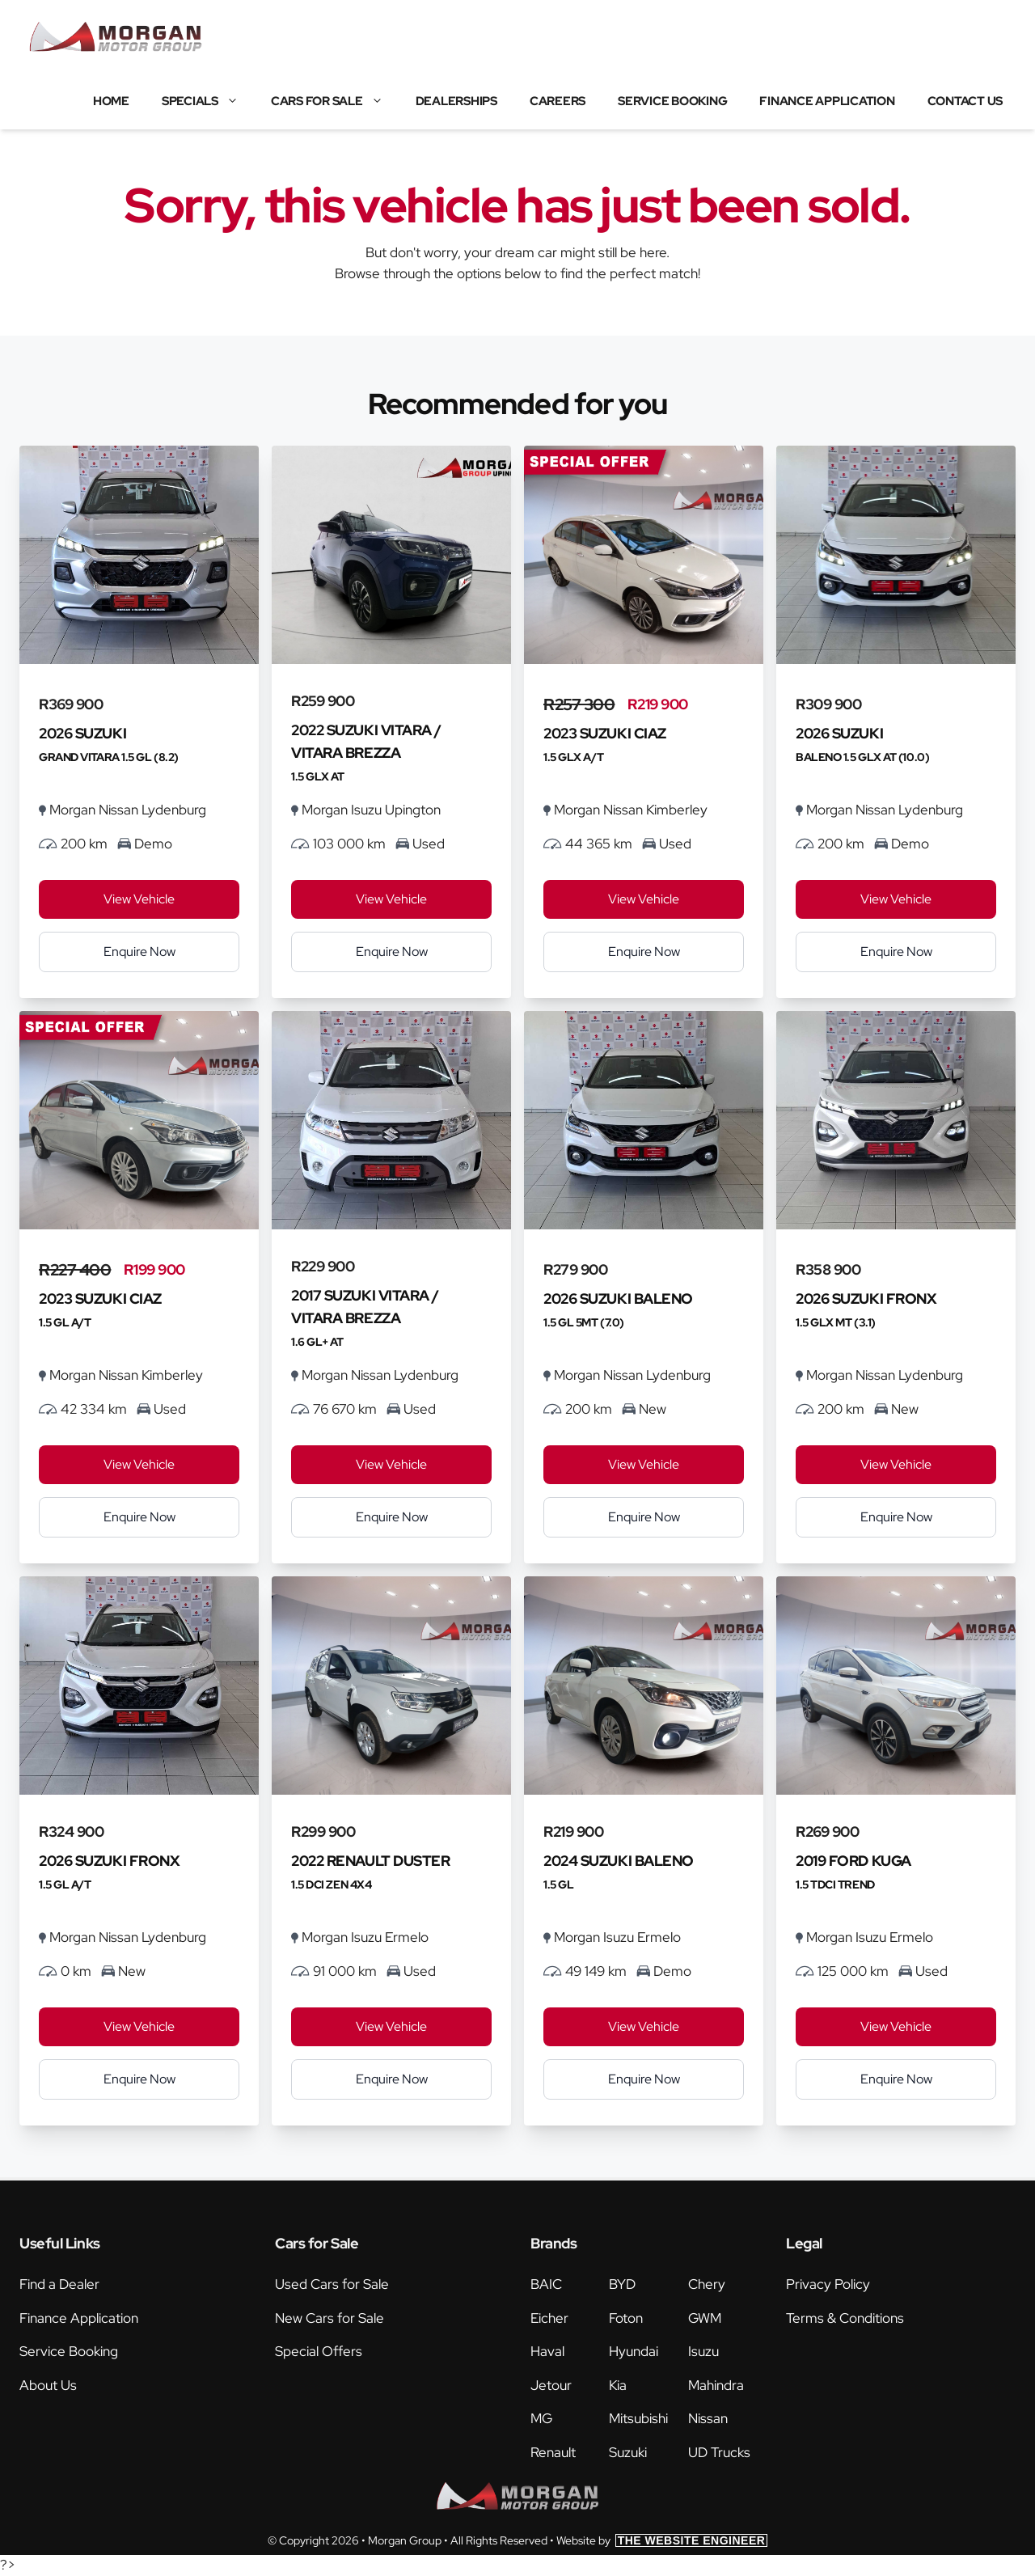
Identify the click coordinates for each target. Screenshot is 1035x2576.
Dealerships (456, 101)
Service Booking (672, 101)
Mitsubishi (638, 2418)
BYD (622, 2284)
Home (111, 101)
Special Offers (318, 2351)
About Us (48, 2385)
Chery (706, 2284)
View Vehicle (139, 898)
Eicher (549, 2318)
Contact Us (965, 101)
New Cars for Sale (329, 2318)
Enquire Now (139, 951)
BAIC (546, 2284)
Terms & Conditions (845, 2318)
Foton (626, 2318)
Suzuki (628, 2452)
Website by (662, 2540)
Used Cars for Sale (332, 2284)
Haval (547, 2351)
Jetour (551, 2385)
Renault (553, 2452)
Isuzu (703, 2351)
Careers (557, 101)
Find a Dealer (59, 2284)
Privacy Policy (828, 2284)
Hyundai (633, 2351)
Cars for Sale (335, 101)
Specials (208, 101)
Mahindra (716, 2385)
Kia (618, 2385)
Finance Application (826, 101)
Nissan (708, 2418)
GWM (704, 2318)
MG (541, 2418)
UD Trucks (719, 2452)
